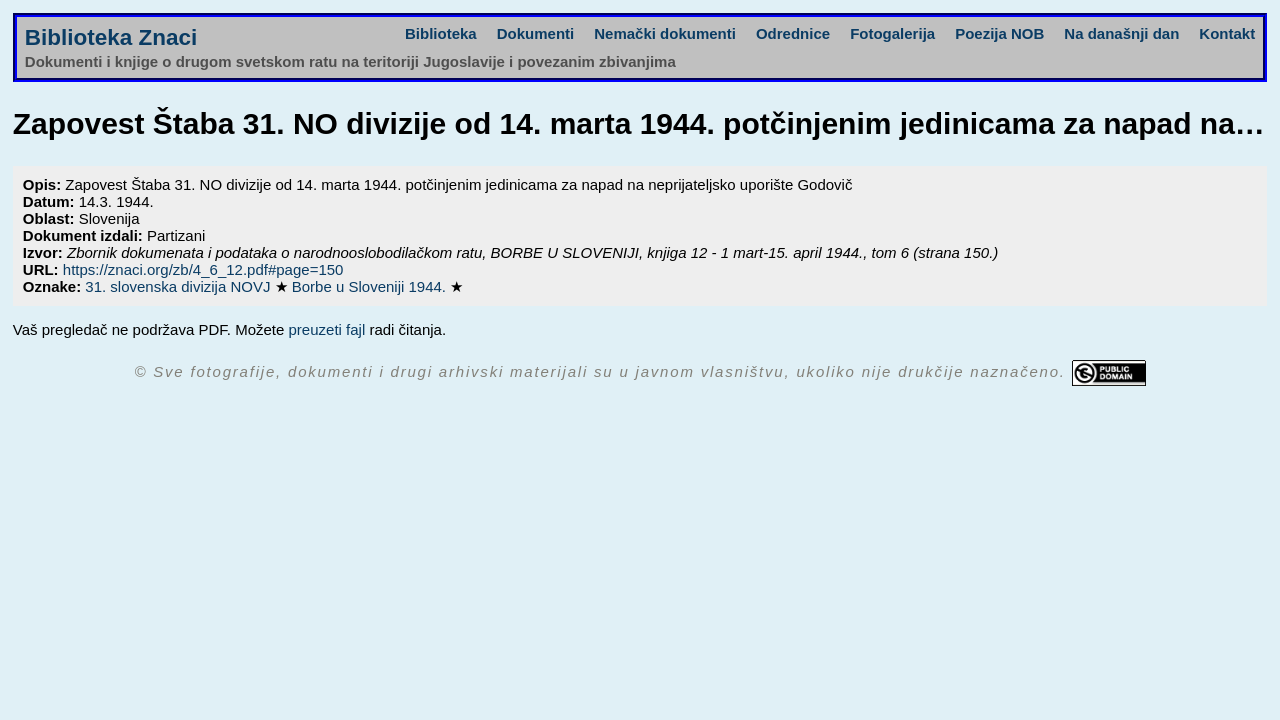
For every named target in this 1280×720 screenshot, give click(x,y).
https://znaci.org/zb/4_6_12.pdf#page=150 (203, 269)
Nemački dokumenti (665, 33)
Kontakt (1227, 33)
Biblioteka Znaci (111, 37)
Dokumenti (536, 33)
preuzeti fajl (327, 329)
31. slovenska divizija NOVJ (179, 286)
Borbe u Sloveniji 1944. (371, 286)
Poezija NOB (999, 33)
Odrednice (793, 33)
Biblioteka (441, 33)
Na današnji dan (1121, 33)
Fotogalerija (892, 33)
